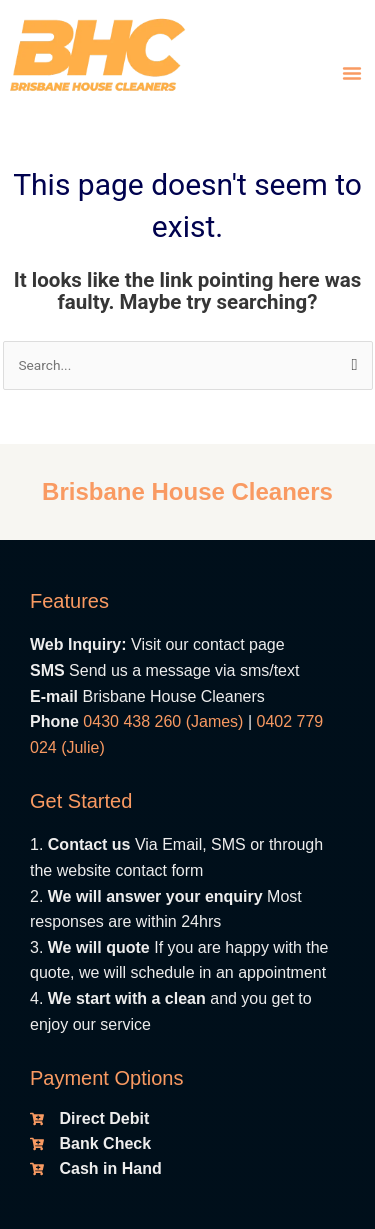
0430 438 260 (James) (163, 721)
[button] (352, 73)
